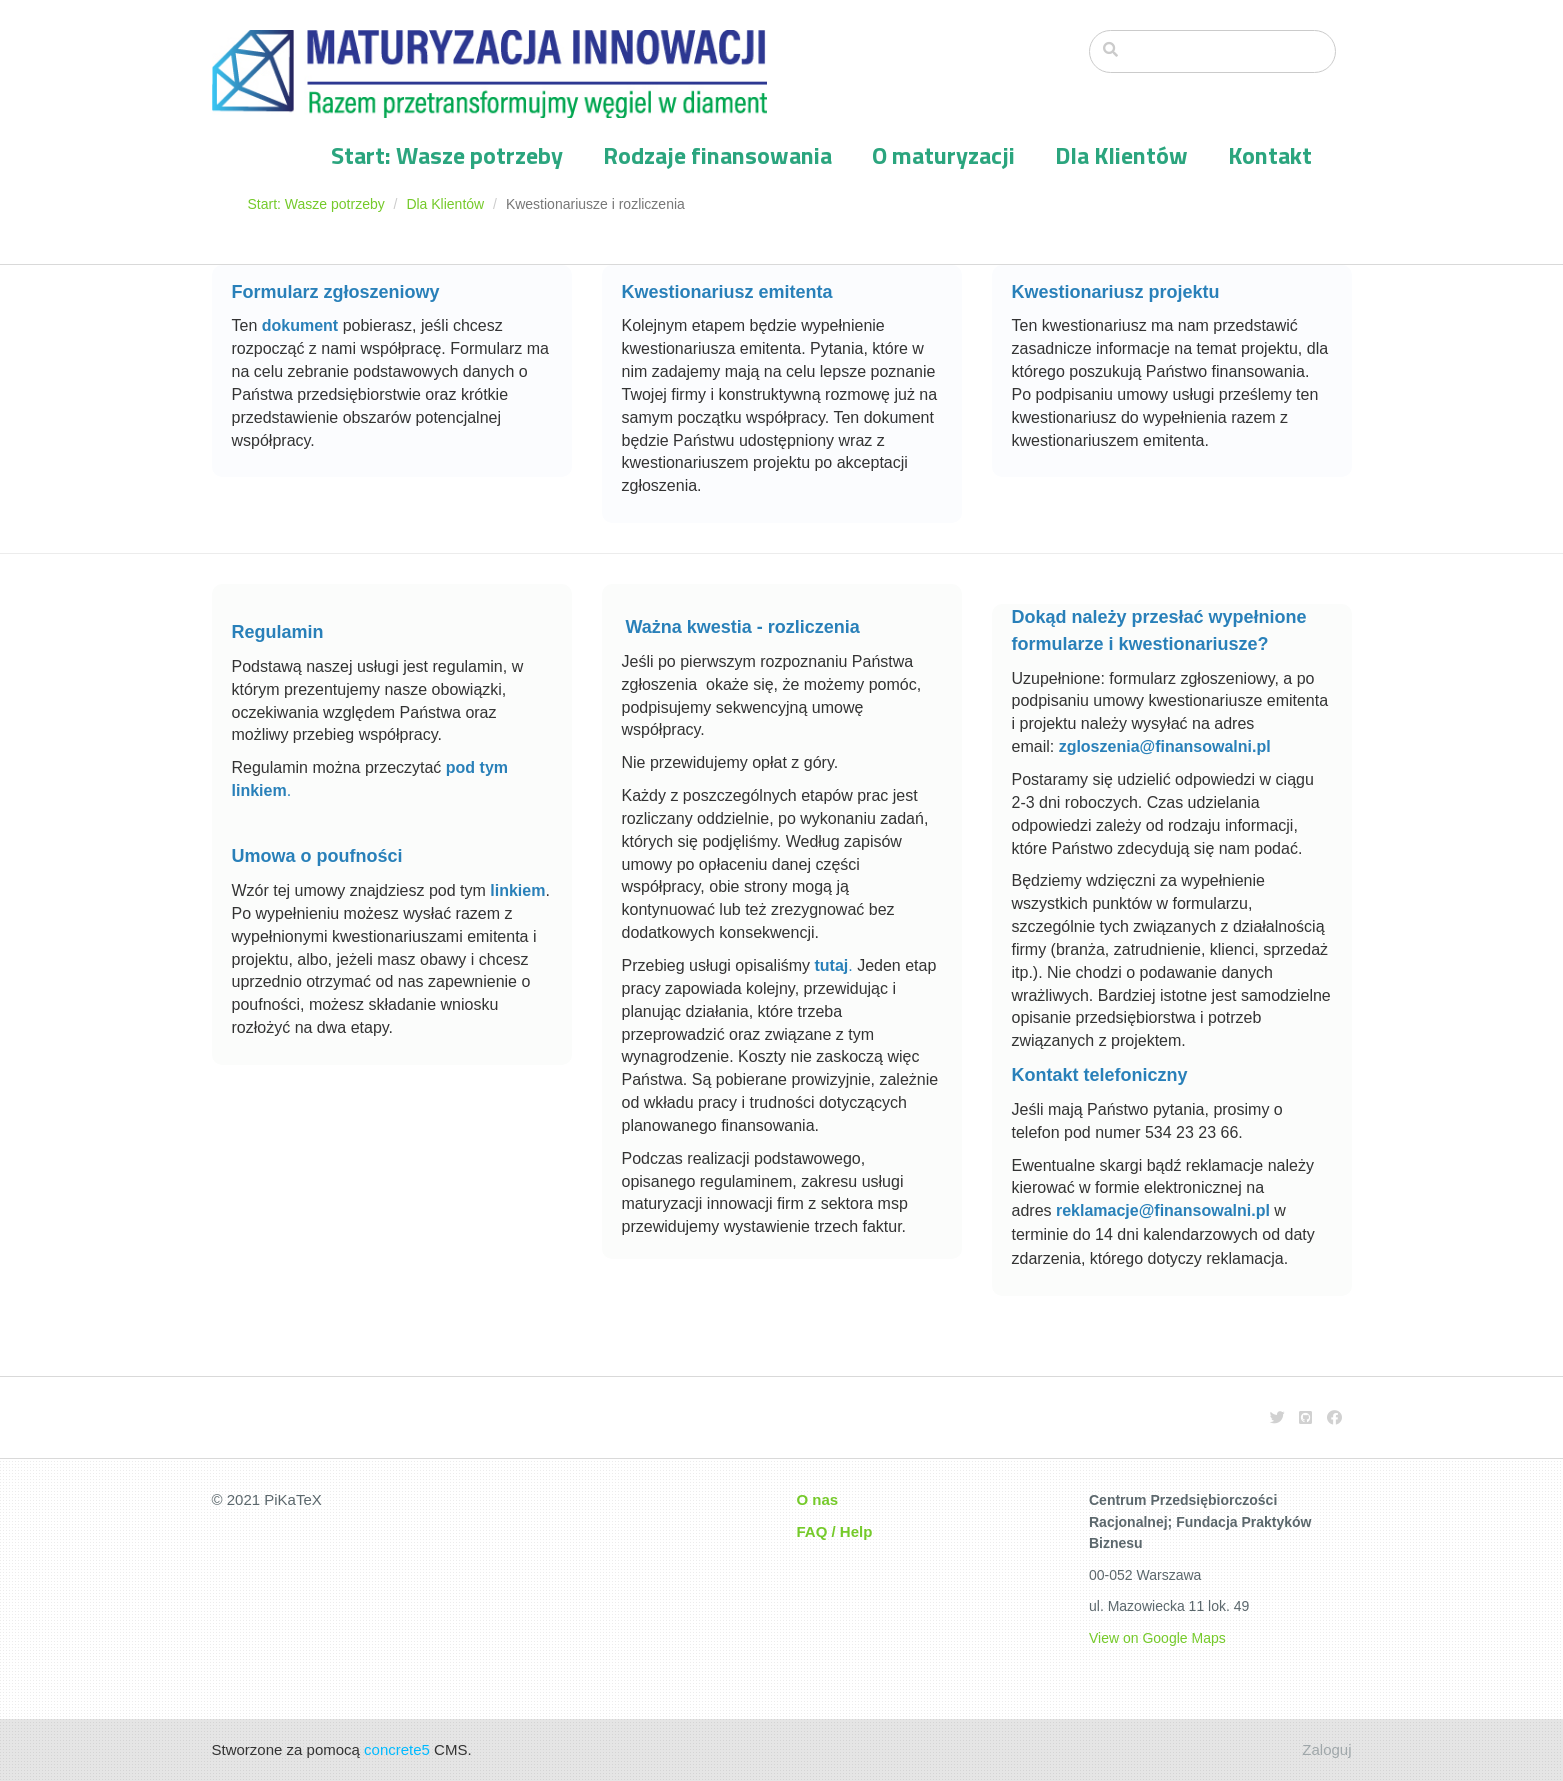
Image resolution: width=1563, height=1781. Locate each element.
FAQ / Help (835, 1531)
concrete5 (397, 1749)
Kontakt (1270, 155)
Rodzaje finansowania (717, 155)
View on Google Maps (1157, 1638)
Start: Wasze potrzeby (447, 155)
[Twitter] (1277, 1417)
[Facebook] (1334, 1417)
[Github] (1305, 1417)
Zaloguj (1326, 1749)
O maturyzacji (943, 155)
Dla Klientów (1121, 155)
